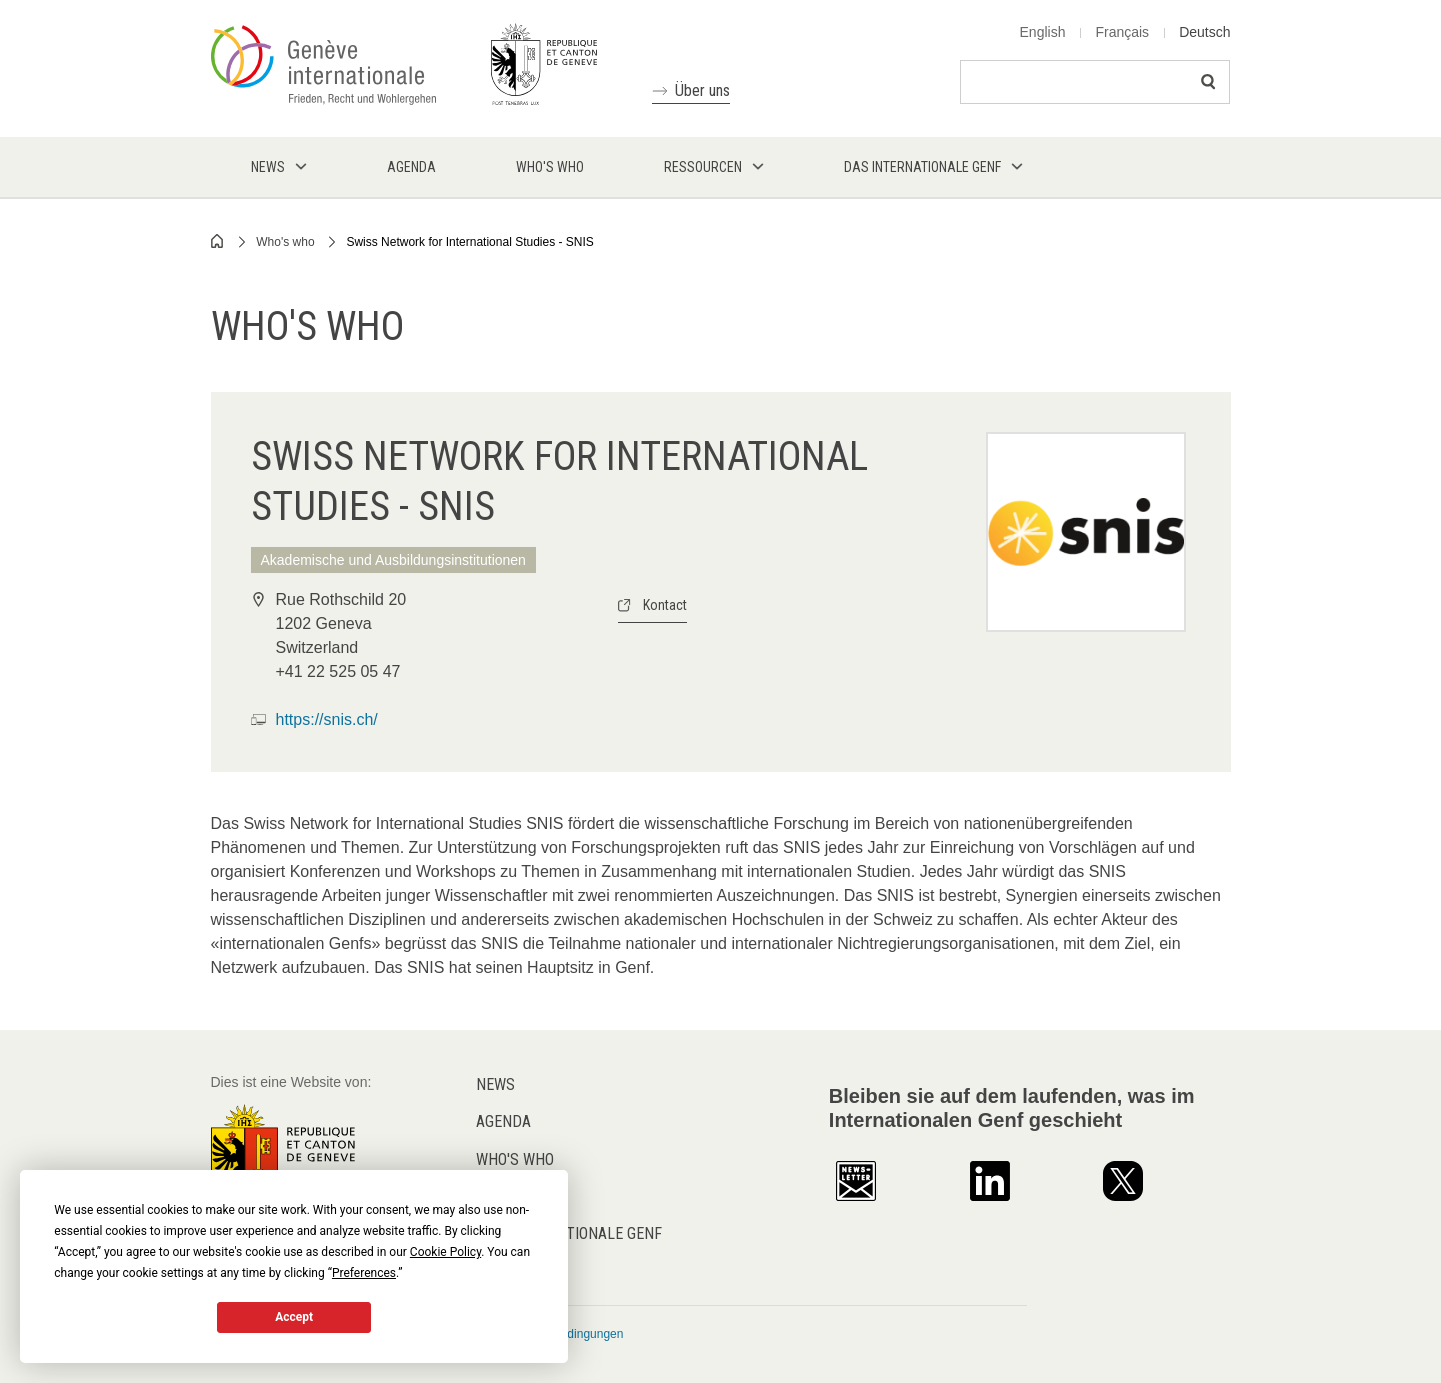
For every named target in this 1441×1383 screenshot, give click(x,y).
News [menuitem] (268, 167)
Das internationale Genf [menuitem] (922, 167)
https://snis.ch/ (327, 719)
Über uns (702, 90)
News (495, 1084)
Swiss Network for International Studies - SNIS (469, 242)
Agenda (503, 1121)
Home (218, 241)
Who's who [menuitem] (550, 167)
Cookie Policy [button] (445, 1252)
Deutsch (1204, 32)
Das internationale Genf (569, 1233)
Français (1122, 32)
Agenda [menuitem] (411, 167)
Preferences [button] (364, 1273)
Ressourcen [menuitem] (703, 167)
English (1043, 32)
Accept (294, 1317)
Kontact (665, 605)
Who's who (285, 242)
